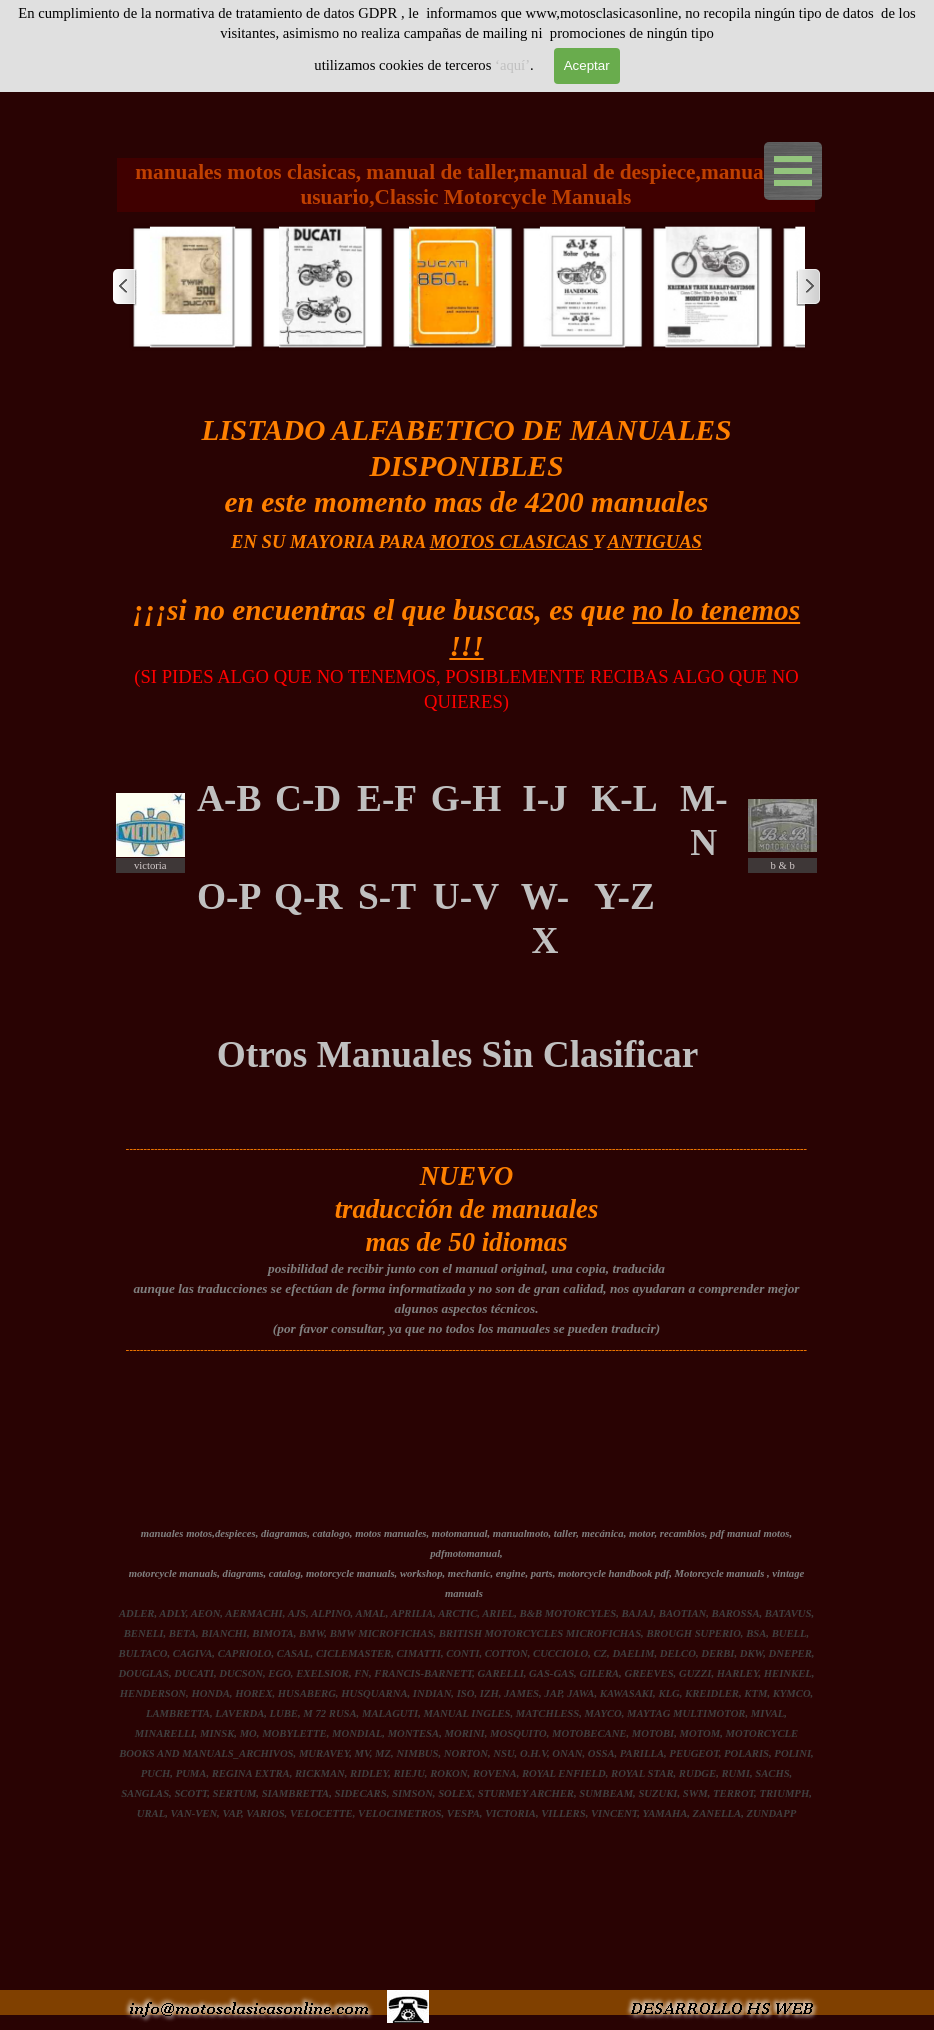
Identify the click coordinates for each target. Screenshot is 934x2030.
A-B (229, 798)
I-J (545, 798)
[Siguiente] (808, 287)
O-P (229, 896)
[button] (193, 287)
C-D (308, 798)
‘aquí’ (512, 65)
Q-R (308, 896)
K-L (624, 798)
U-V (466, 896)
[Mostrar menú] (793, 171)
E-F (387, 798)
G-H (466, 798)
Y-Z (624, 896)
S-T (387, 896)
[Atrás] (125, 287)
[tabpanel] (466, 564)
